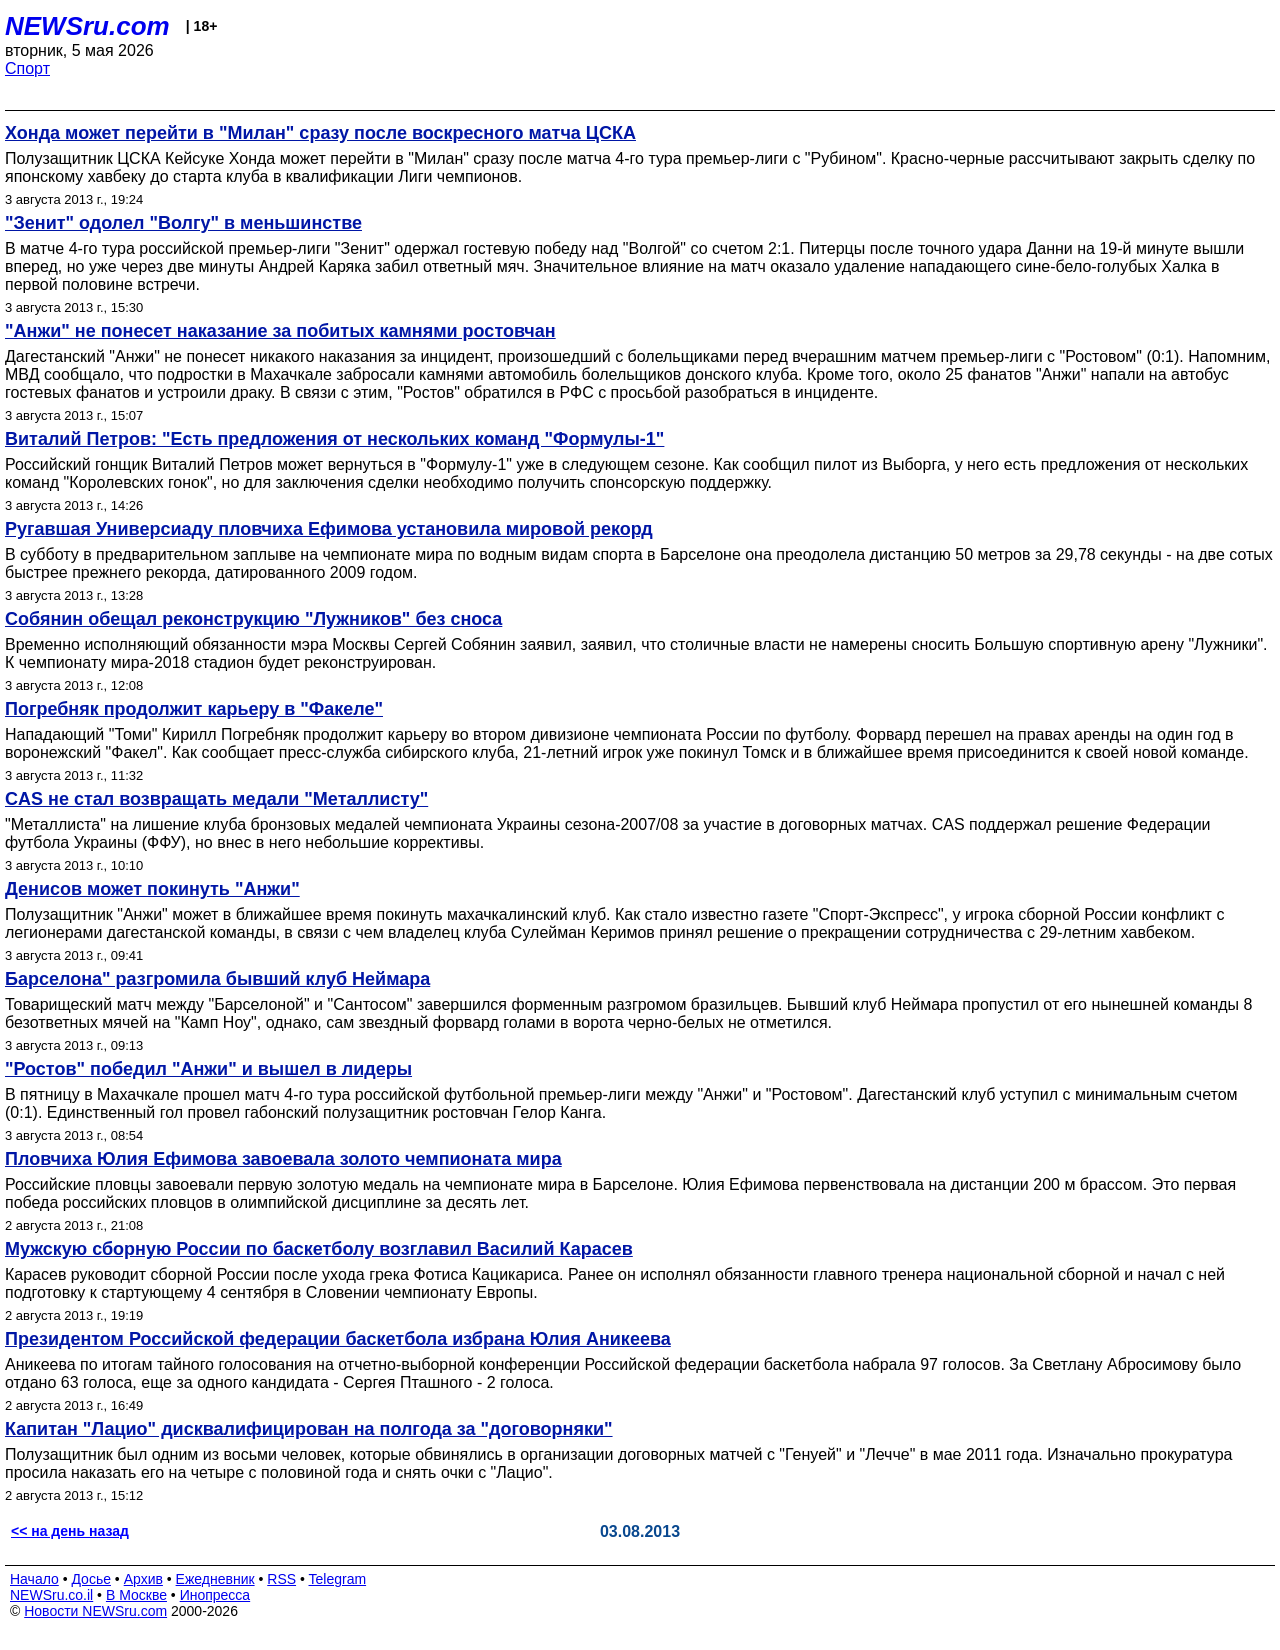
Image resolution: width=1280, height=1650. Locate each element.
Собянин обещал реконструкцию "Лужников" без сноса (253, 619)
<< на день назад (70, 1531)
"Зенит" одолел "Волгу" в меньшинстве (183, 223)
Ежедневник (215, 1579)
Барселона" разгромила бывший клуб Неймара (217, 979)
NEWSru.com (87, 26)
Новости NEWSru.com (95, 1611)
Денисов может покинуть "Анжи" (152, 889)
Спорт (27, 68)
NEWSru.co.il (51, 1595)
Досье (91, 1579)
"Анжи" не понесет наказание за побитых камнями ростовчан (280, 331)
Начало (34, 1579)
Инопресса (215, 1595)
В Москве (136, 1595)
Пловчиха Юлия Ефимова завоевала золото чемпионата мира (283, 1159)
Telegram (338, 1579)
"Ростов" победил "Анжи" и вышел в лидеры (208, 1069)
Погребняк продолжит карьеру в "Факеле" (194, 709)
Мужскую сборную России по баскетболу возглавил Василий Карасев (319, 1249)
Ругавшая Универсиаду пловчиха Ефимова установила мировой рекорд (329, 529)
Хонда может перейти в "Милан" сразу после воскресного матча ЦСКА (320, 133)
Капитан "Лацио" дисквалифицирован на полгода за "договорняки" (309, 1429)
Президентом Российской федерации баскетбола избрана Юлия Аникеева (338, 1339)
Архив (143, 1579)
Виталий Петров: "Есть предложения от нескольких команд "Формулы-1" (334, 439)
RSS (281, 1579)
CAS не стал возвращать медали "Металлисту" (216, 799)
